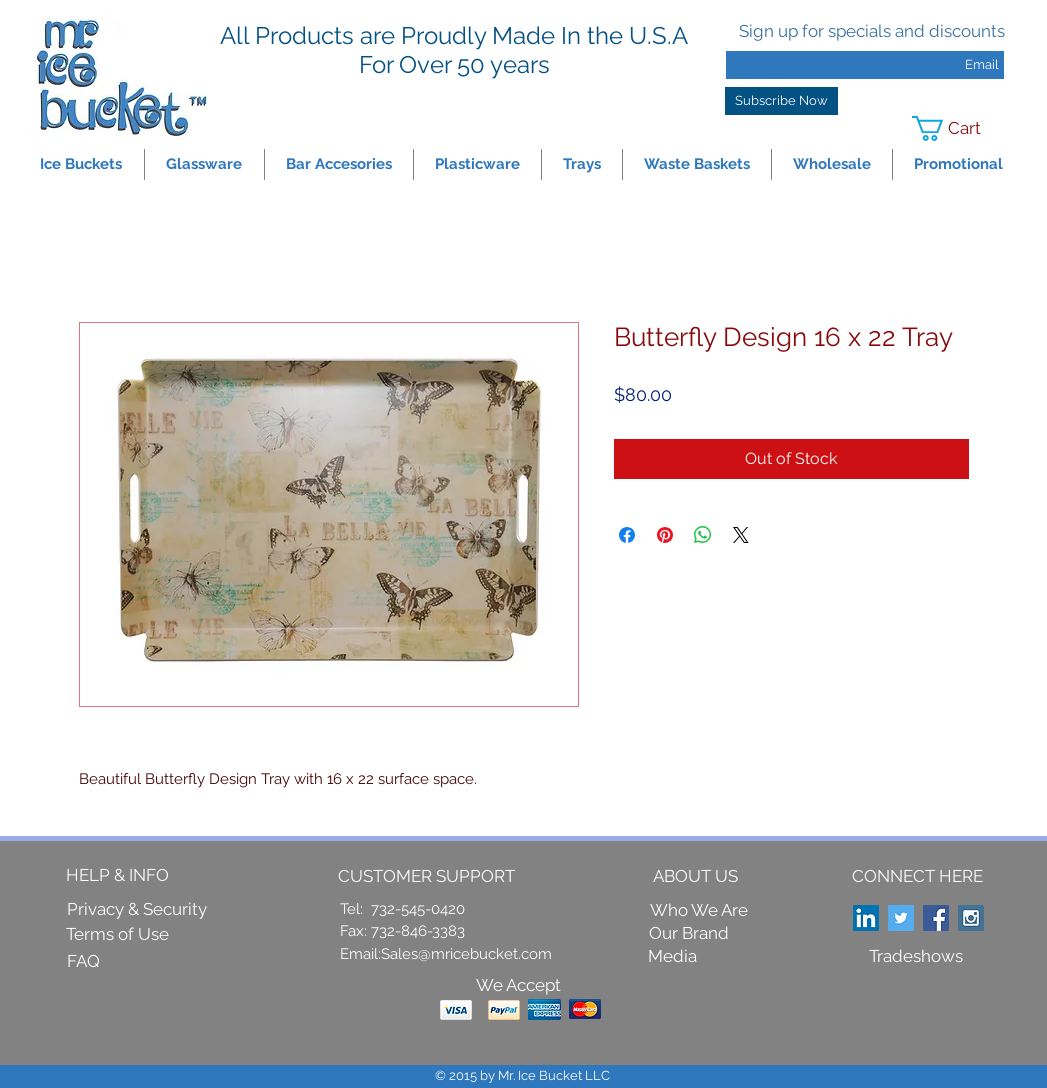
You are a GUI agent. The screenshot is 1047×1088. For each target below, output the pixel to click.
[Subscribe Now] (781, 101)
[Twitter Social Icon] (901, 918)
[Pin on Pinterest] (665, 535)
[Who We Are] (699, 911)
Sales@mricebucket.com (466, 954)
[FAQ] (84, 962)
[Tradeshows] (916, 957)
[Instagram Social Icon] (971, 918)
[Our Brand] (689, 934)
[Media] (672, 957)
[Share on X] (741, 535)
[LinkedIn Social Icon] (866, 918)
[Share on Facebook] (627, 535)
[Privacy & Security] (137, 910)
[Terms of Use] (117, 935)
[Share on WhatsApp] (703, 535)
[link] (959, 128)
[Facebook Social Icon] (936, 918)
